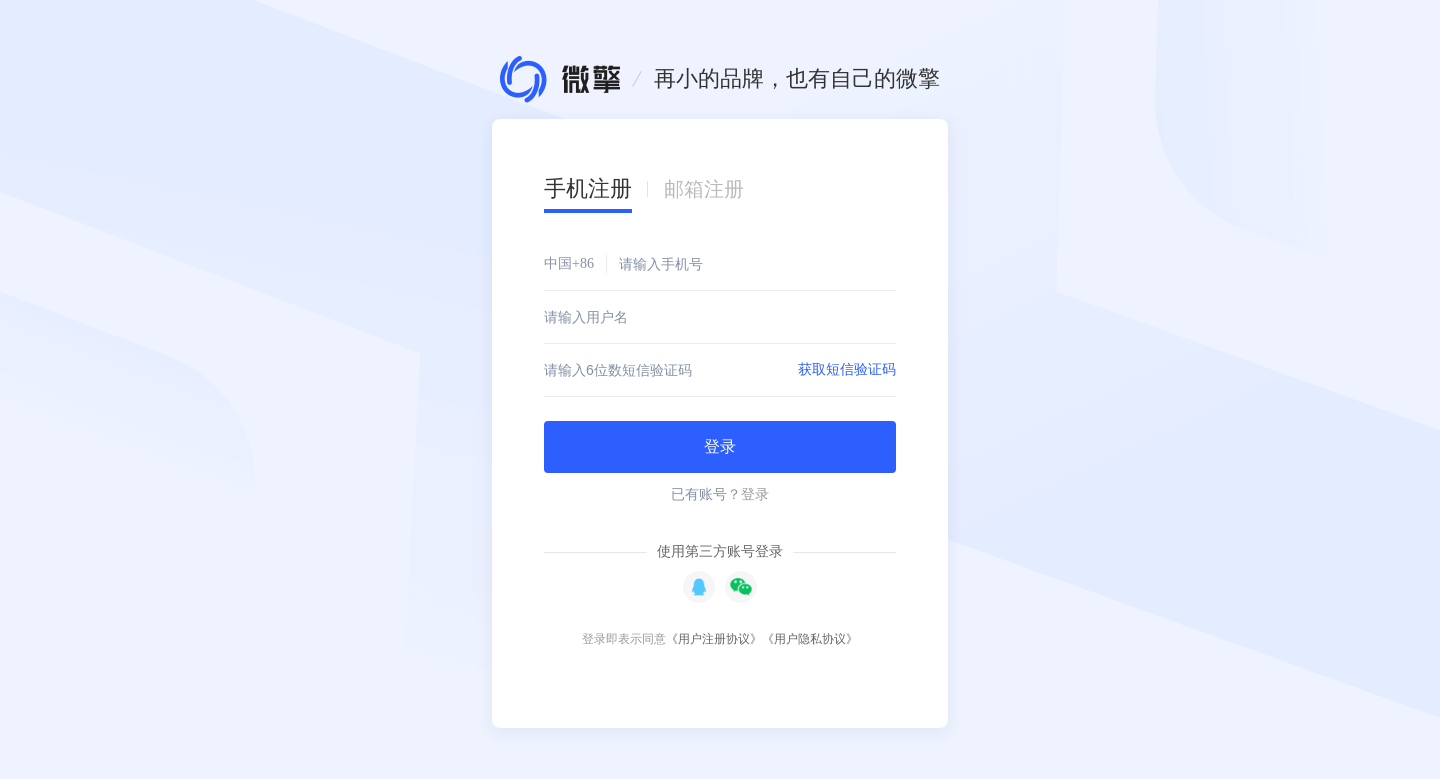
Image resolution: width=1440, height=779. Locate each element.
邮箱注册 (704, 189)
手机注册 (588, 188)
